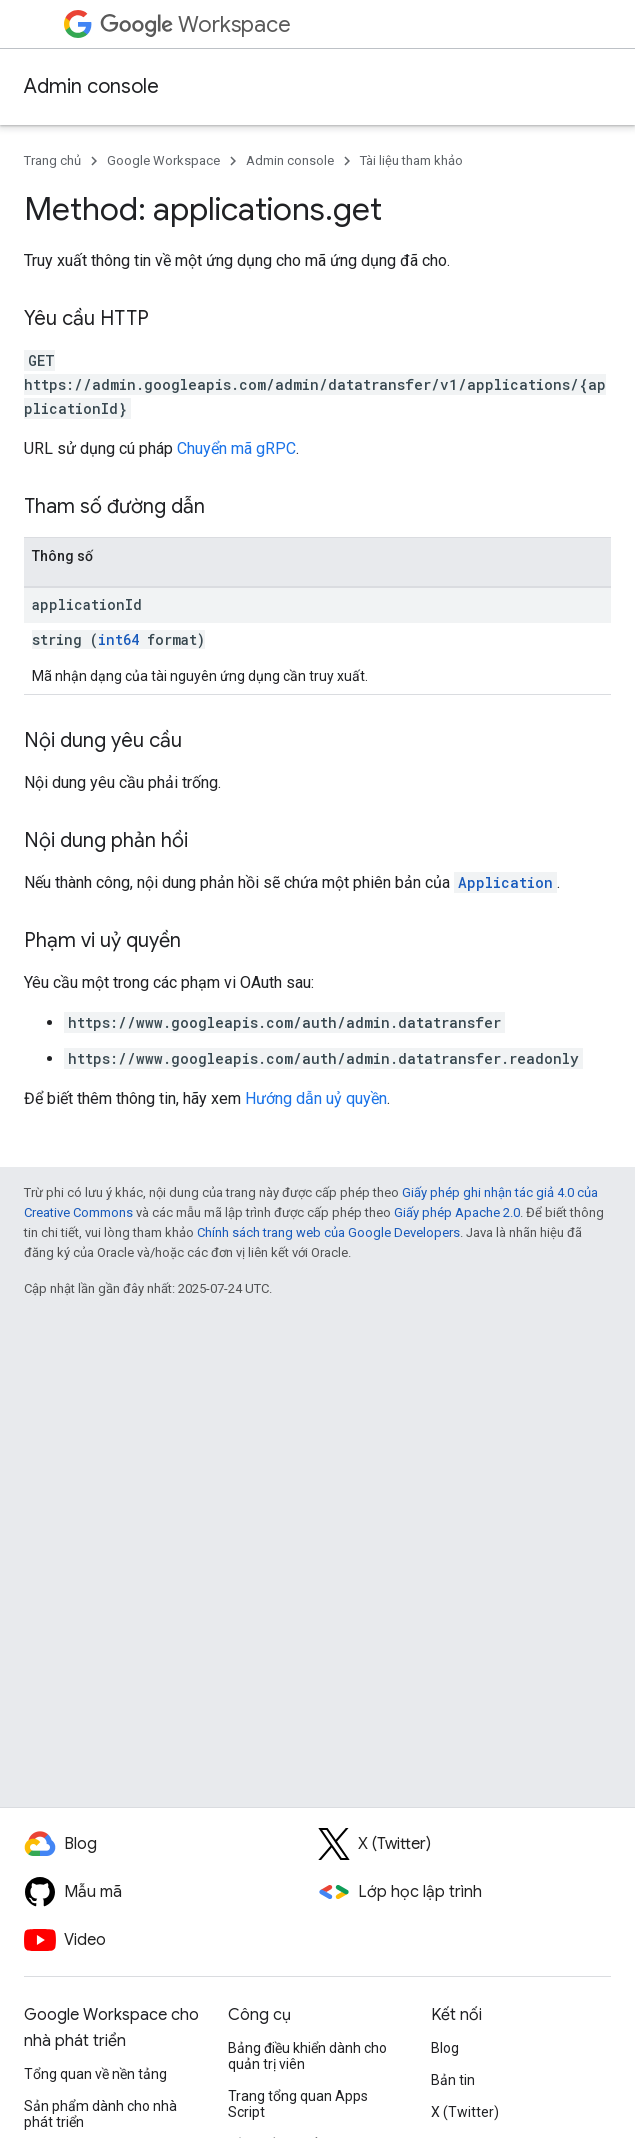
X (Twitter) (465, 2112)
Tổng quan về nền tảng (95, 2074)
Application (505, 882)
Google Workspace (163, 160)
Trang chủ (52, 160)
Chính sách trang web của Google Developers (328, 1232)
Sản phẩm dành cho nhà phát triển (100, 2114)
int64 (118, 639)
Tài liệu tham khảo (411, 160)
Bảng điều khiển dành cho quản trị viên (307, 2056)
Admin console (91, 86)
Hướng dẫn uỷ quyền (316, 1098)
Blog (445, 2048)
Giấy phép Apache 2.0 (457, 1212)
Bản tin (453, 2080)
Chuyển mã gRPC (236, 448)
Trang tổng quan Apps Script (298, 2104)
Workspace (195, 24)
